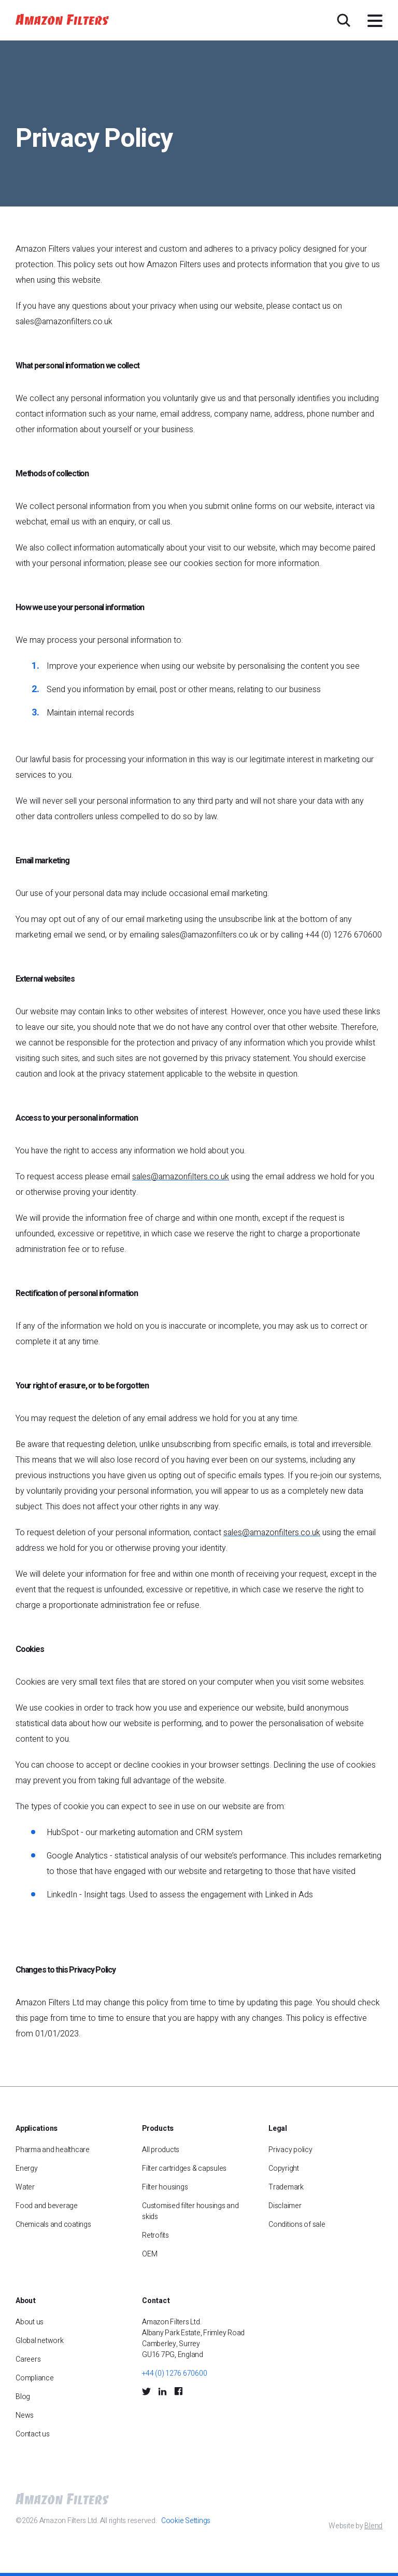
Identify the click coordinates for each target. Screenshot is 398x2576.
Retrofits (155, 2235)
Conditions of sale (296, 2224)
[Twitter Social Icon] (146, 2391)
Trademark (286, 2187)
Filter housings (165, 2187)
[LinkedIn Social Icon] (162, 2391)
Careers (28, 2359)
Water (25, 2187)
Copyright (283, 2168)
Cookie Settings (185, 2520)
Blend (373, 2525)
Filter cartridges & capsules (184, 2168)
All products (160, 2149)
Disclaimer (285, 2205)
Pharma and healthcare (53, 2149)
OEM (149, 2254)
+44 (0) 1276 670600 (174, 2373)
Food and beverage (47, 2205)
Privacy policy (290, 2149)
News (25, 2415)
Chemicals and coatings (53, 2224)
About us (30, 2322)
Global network (40, 2340)
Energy (27, 2168)
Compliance (35, 2378)
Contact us (33, 2434)
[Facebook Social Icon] (178, 2391)
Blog (23, 2396)
